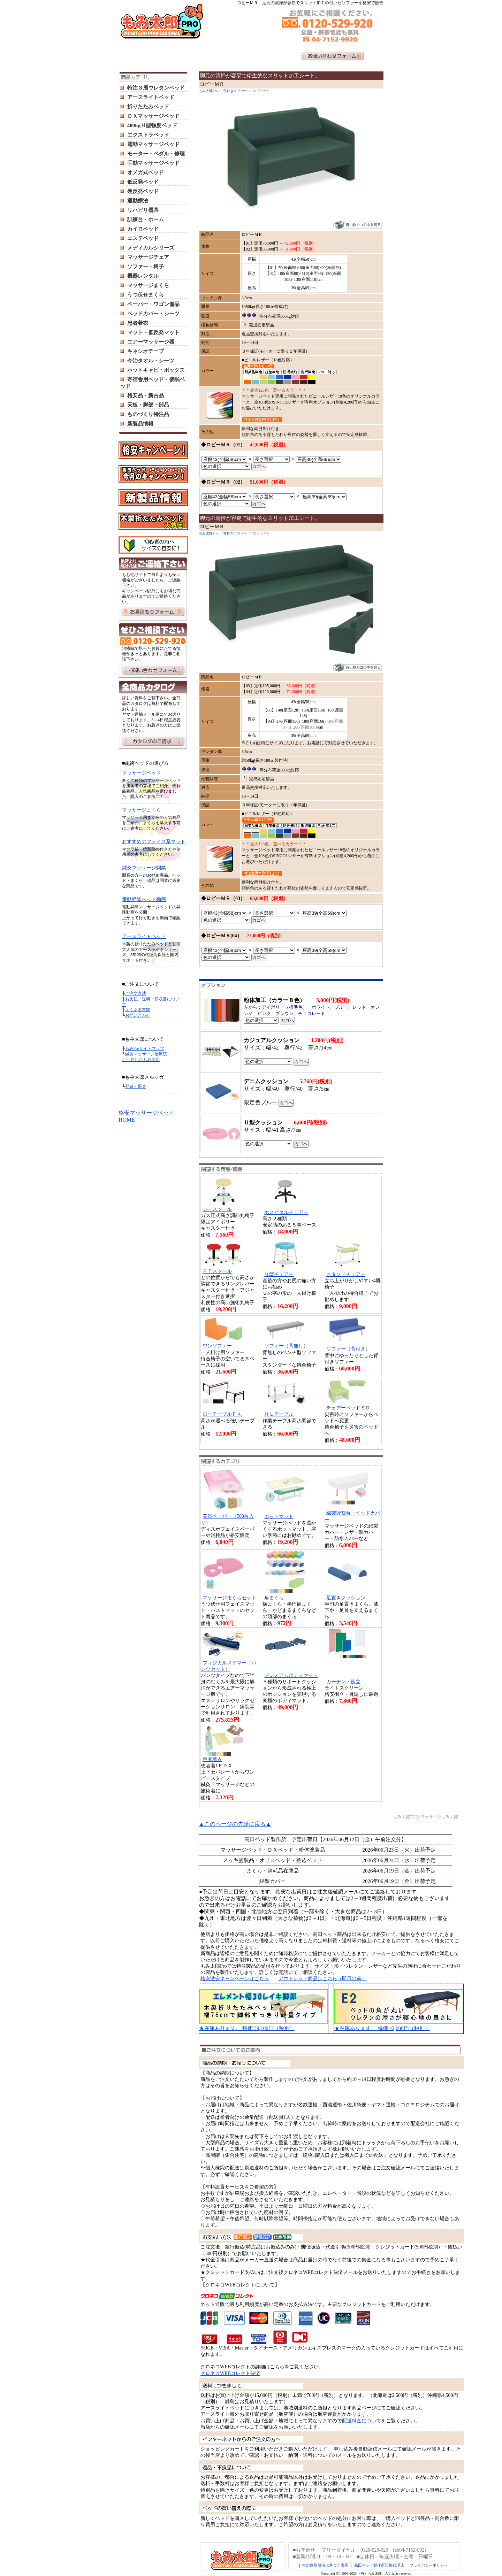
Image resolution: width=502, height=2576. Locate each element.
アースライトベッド (150, 97)
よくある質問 (137, 1009)
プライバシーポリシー (429, 2565)
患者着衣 (137, 323)
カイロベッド (143, 229)
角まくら (274, 1597)
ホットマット (279, 1516)
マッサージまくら (148, 285)
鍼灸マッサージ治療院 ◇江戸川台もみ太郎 (144, 1057)
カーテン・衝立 (343, 1681)
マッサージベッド (141, 773)
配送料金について (361, 2420)
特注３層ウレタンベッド (156, 88)
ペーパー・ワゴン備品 (153, 304)
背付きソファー (235, 91)
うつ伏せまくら (145, 295)
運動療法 (137, 200)
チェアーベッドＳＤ (348, 1407)
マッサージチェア (148, 257)
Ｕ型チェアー (279, 1274)
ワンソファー (217, 1345)
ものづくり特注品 (148, 414)
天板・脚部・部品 (148, 405)
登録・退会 (135, 1086)
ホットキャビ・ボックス (156, 370)
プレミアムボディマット (291, 1675)
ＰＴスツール (217, 1271)
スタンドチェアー (345, 1274)
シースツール (217, 1209)
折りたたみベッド (148, 106)
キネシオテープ (145, 351)
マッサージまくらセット (229, 1597)
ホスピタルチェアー (286, 1212)
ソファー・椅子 (145, 266)
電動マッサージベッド (153, 144)
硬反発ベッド (143, 191)
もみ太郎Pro (208, 91)
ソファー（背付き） (348, 1349)
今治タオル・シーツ (150, 360)
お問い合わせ (137, 1015)
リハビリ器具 (143, 210)
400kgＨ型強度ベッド (152, 125)
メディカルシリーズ (150, 248)
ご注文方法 (135, 993)
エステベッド (143, 238)
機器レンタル (143, 276)
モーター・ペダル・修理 (156, 153)
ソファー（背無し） (286, 1345)
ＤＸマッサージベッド (153, 116)
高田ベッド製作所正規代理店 (379, 2565)
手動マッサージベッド (153, 163)
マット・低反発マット (153, 332)
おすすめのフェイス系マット (153, 841)
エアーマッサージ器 (150, 342)
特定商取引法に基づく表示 (325, 2565)
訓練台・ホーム (145, 219)
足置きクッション (345, 1597)
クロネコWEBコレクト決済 (230, 2373)
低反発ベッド (143, 182)
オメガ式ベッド (145, 172)
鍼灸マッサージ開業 (144, 867)
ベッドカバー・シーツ (153, 313)
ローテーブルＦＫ (222, 1414)
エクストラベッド (148, 135)
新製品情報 (140, 423)
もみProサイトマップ (145, 1048)
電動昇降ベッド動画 (144, 899)
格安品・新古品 (145, 395)
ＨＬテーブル (279, 1414)
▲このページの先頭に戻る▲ (235, 1824)
